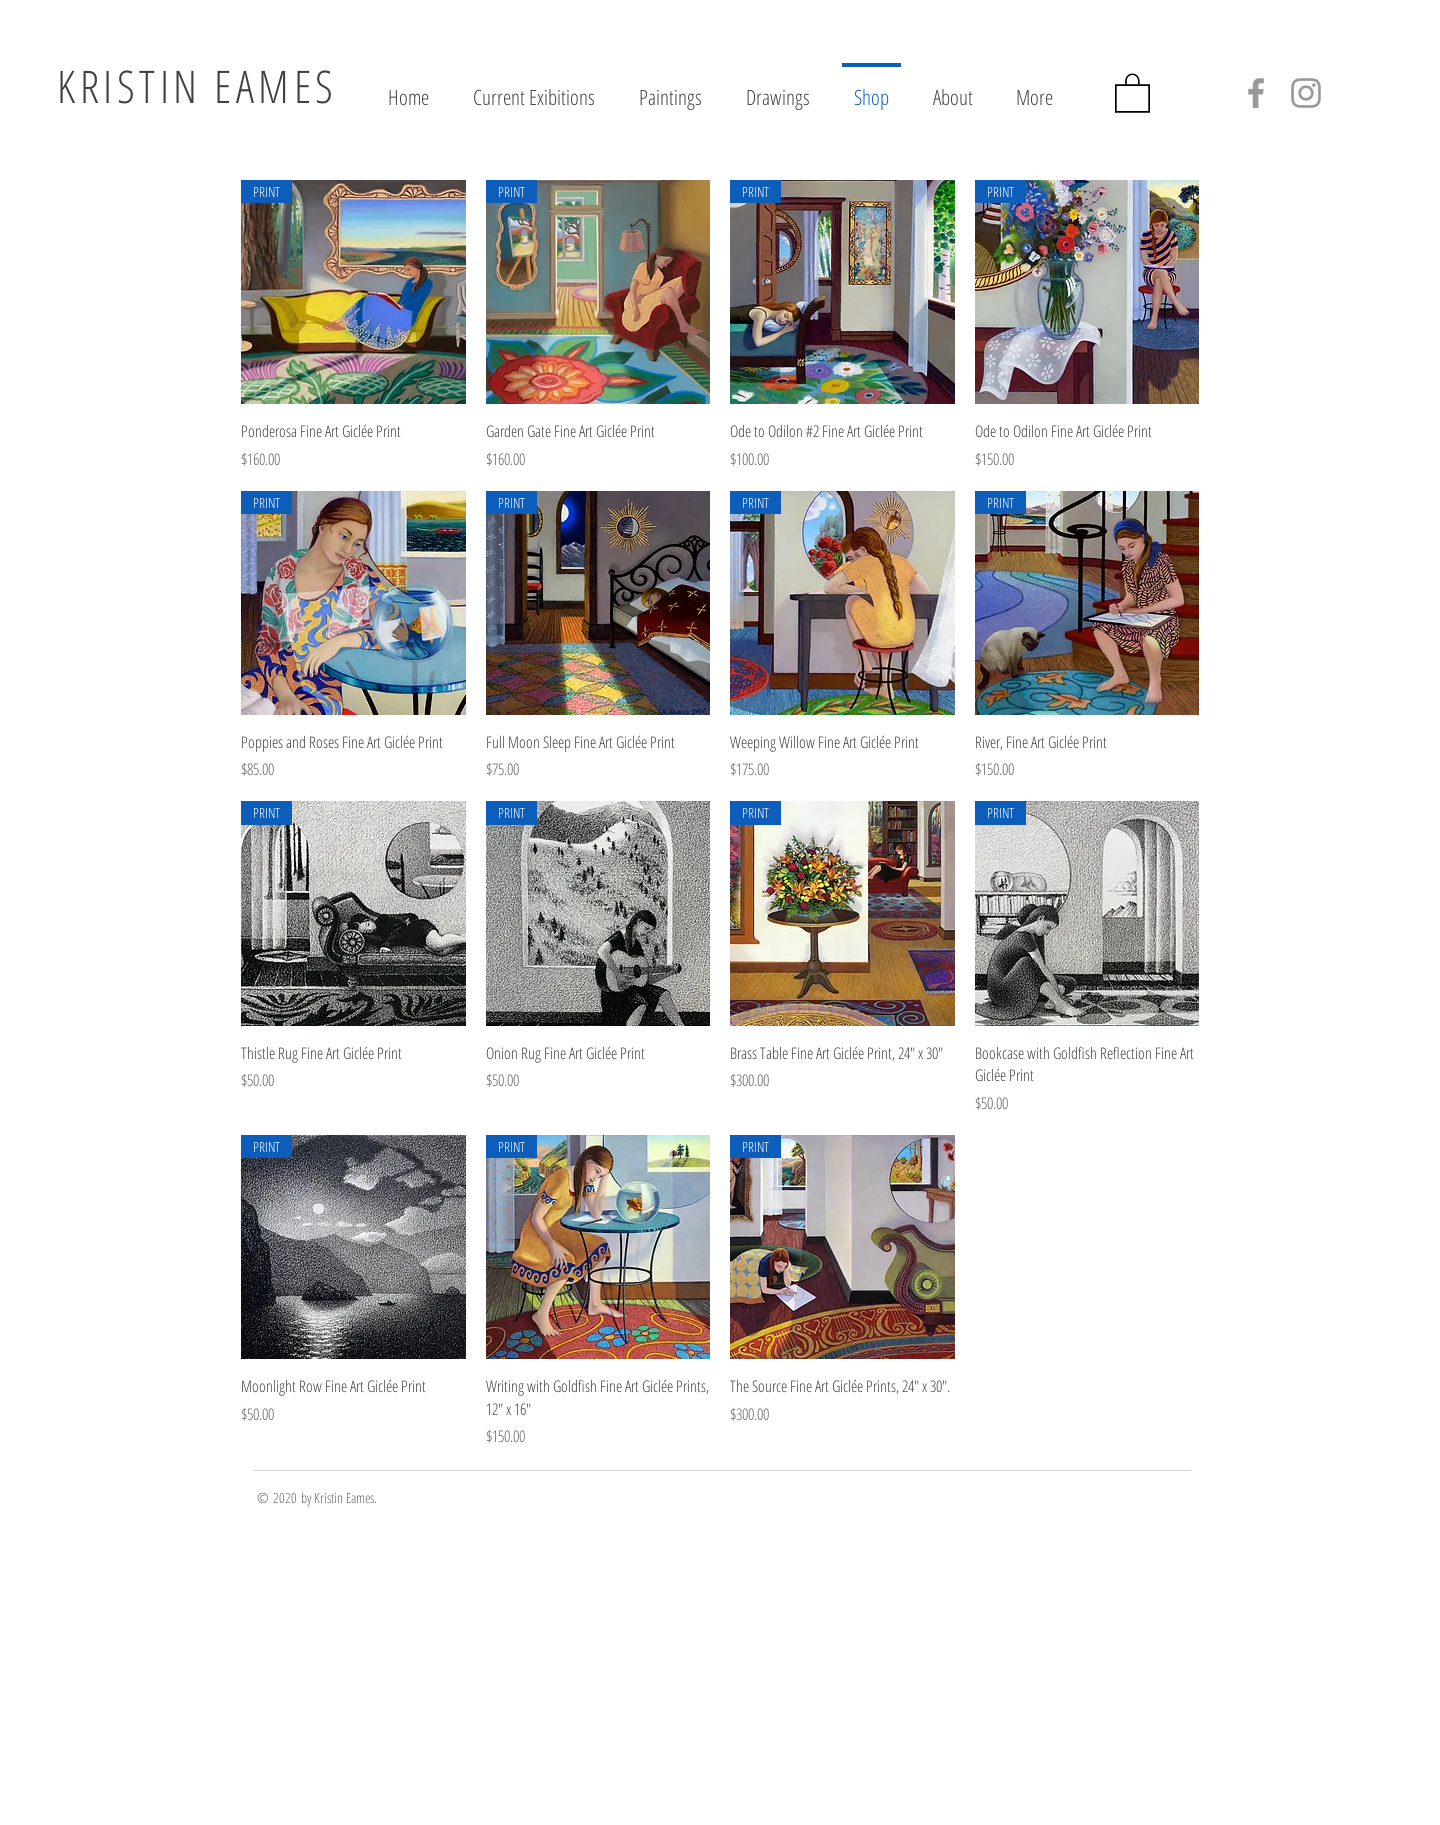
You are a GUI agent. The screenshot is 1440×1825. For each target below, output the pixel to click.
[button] (1132, 92)
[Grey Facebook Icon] (1256, 93)
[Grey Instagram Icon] (1306, 93)
